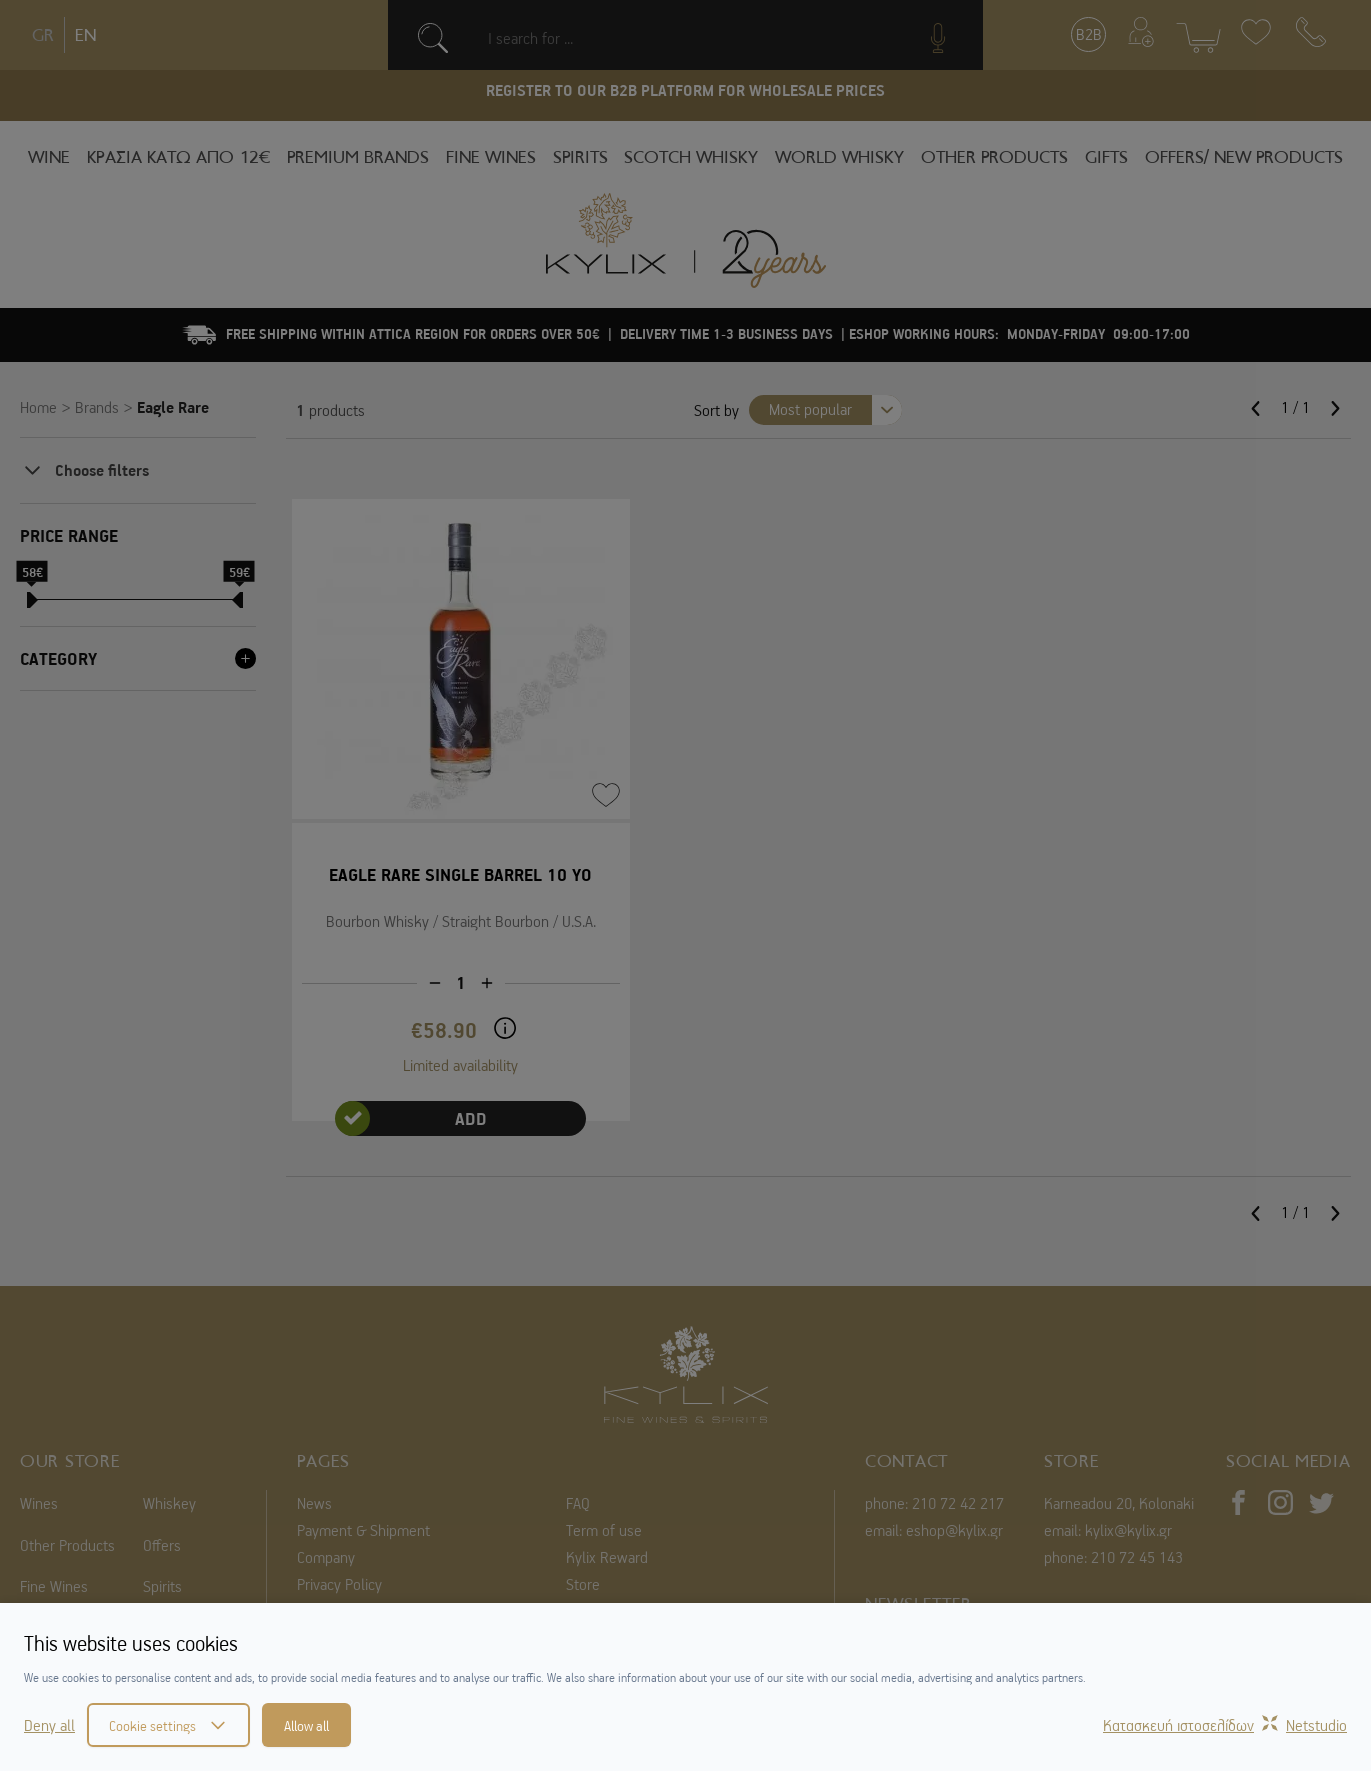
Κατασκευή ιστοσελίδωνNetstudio (1225, 1725)
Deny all (49, 1725)
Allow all (306, 1725)
